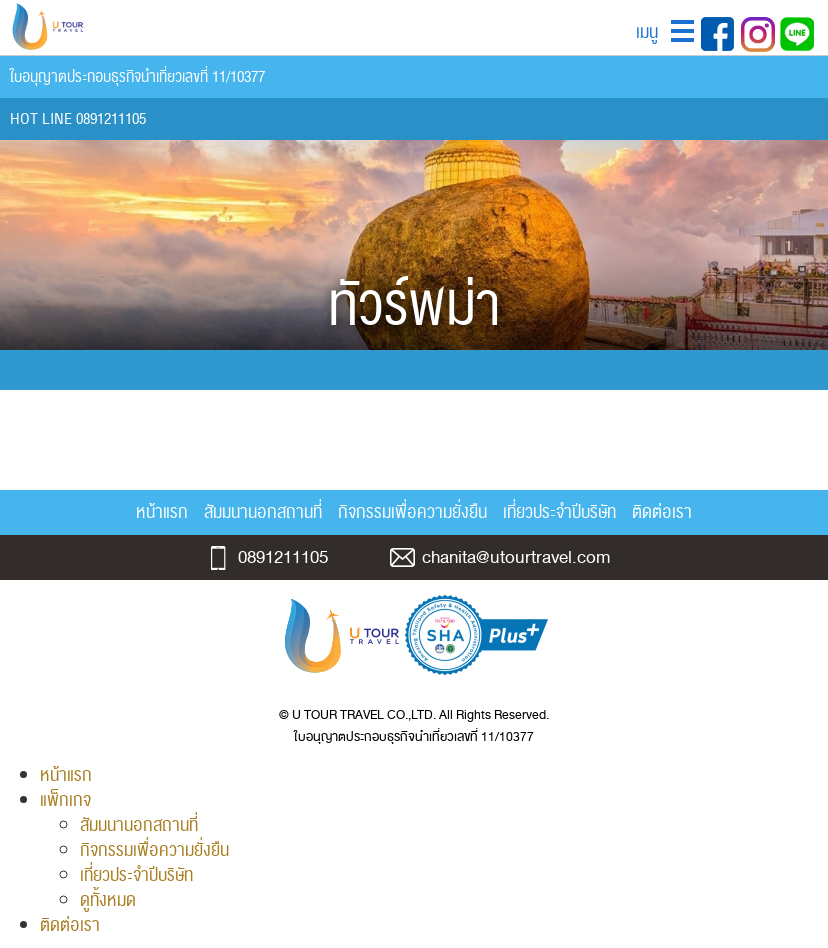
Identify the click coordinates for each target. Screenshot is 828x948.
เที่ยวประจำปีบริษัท (559, 512)
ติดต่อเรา (662, 512)
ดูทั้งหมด (108, 900)
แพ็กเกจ (65, 800)
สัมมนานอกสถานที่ (263, 512)
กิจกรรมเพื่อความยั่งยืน (412, 512)
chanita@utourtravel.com (516, 557)
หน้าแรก (162, 512)
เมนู (647, 32)
